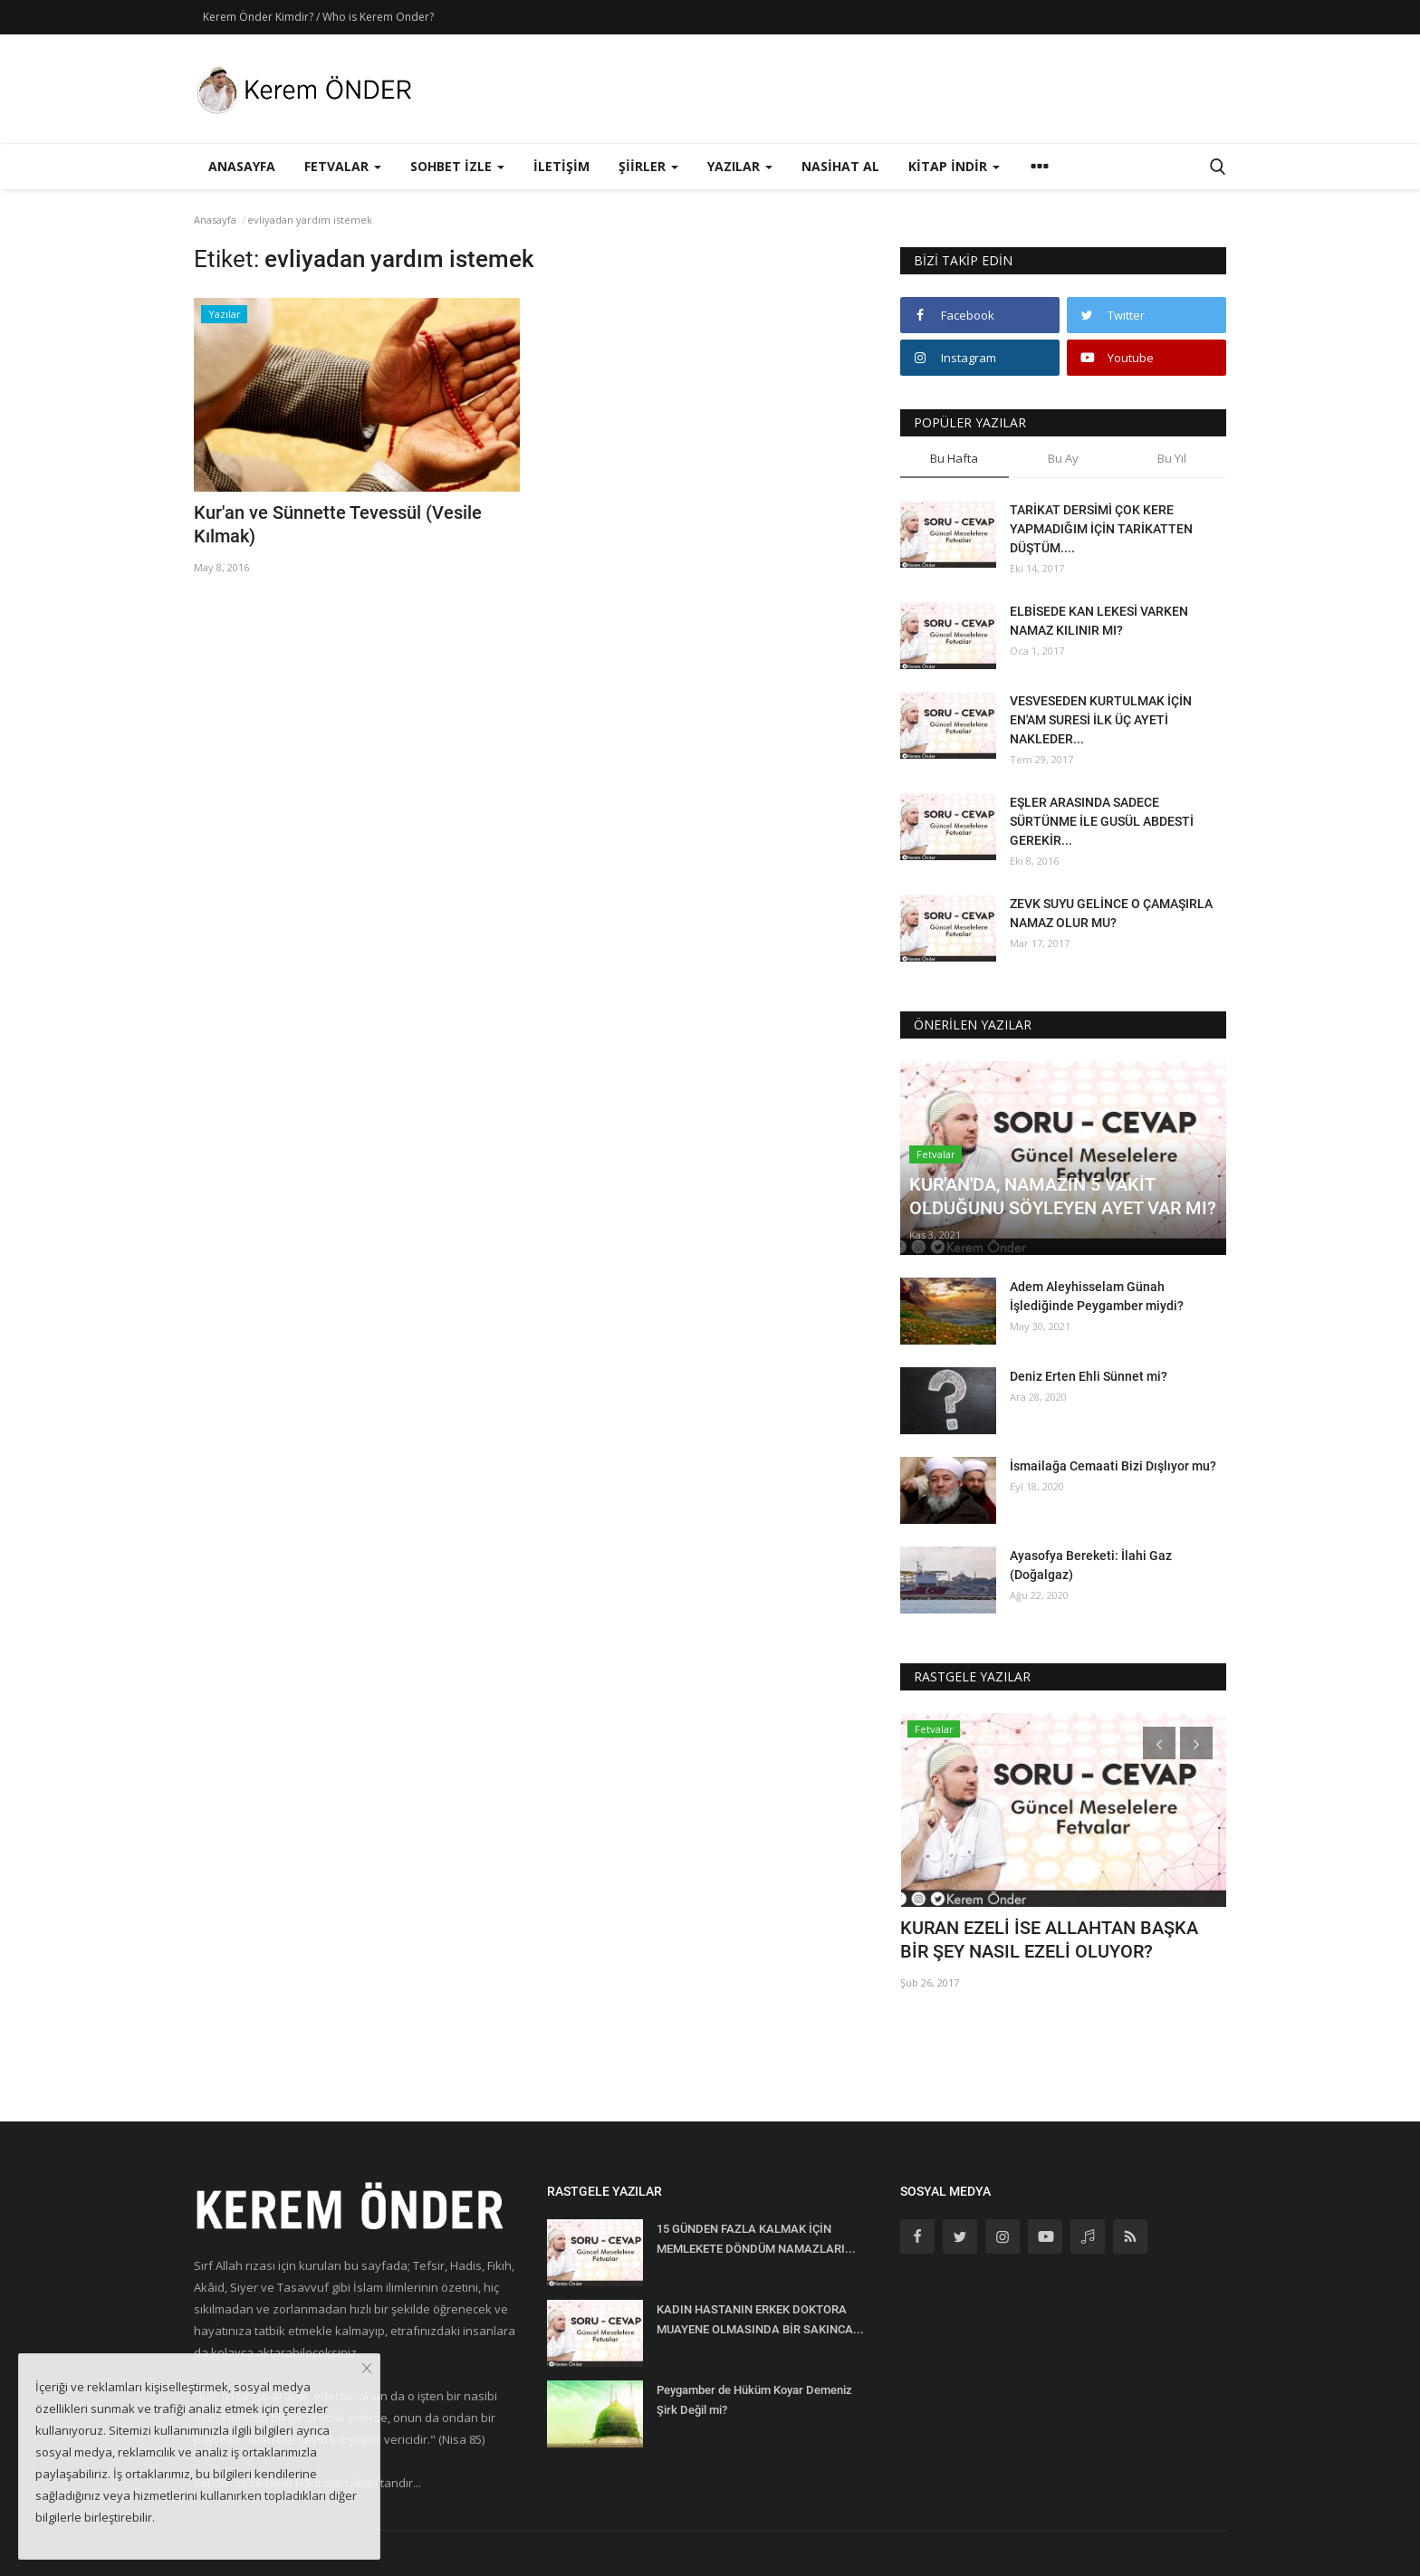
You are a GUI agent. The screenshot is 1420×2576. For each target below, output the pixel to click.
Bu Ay (1063, 458)
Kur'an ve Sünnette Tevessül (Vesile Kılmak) (338, 524)
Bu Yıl (1171, 458)
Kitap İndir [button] (954, 166)
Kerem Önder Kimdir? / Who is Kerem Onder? (318, 16)
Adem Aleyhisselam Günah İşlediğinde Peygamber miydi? (1097, 1296)
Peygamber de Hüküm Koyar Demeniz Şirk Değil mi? (754, 2400)
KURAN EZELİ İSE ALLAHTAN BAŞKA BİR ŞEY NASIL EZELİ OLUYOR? (1049, 1939)
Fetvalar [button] (342, 166)
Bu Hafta (954, 458)
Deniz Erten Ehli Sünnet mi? (1088, 1376)
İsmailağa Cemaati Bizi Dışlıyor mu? (1113, 1466)
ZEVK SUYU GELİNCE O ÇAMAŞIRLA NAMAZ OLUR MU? (1111, 913)
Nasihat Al (840, 166)
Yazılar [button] (739, 166)
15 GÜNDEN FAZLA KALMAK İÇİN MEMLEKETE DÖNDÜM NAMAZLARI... (756, 2238)
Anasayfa (241, 166)
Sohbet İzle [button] (457, 166)
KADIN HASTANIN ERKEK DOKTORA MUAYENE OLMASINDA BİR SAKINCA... (760, 2319)
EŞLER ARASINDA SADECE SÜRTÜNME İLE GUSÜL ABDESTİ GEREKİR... (1102, 821)
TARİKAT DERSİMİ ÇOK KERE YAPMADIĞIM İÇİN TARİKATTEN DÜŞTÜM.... (1101, 529)
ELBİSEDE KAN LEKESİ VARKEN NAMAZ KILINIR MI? (1099, 620)
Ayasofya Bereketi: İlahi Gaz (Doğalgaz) (1091, 1565)
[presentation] (1159, 1743)
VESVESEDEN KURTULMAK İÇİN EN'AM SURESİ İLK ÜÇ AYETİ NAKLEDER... (1101, 720)
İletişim (561, 166)
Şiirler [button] (648, 166)
